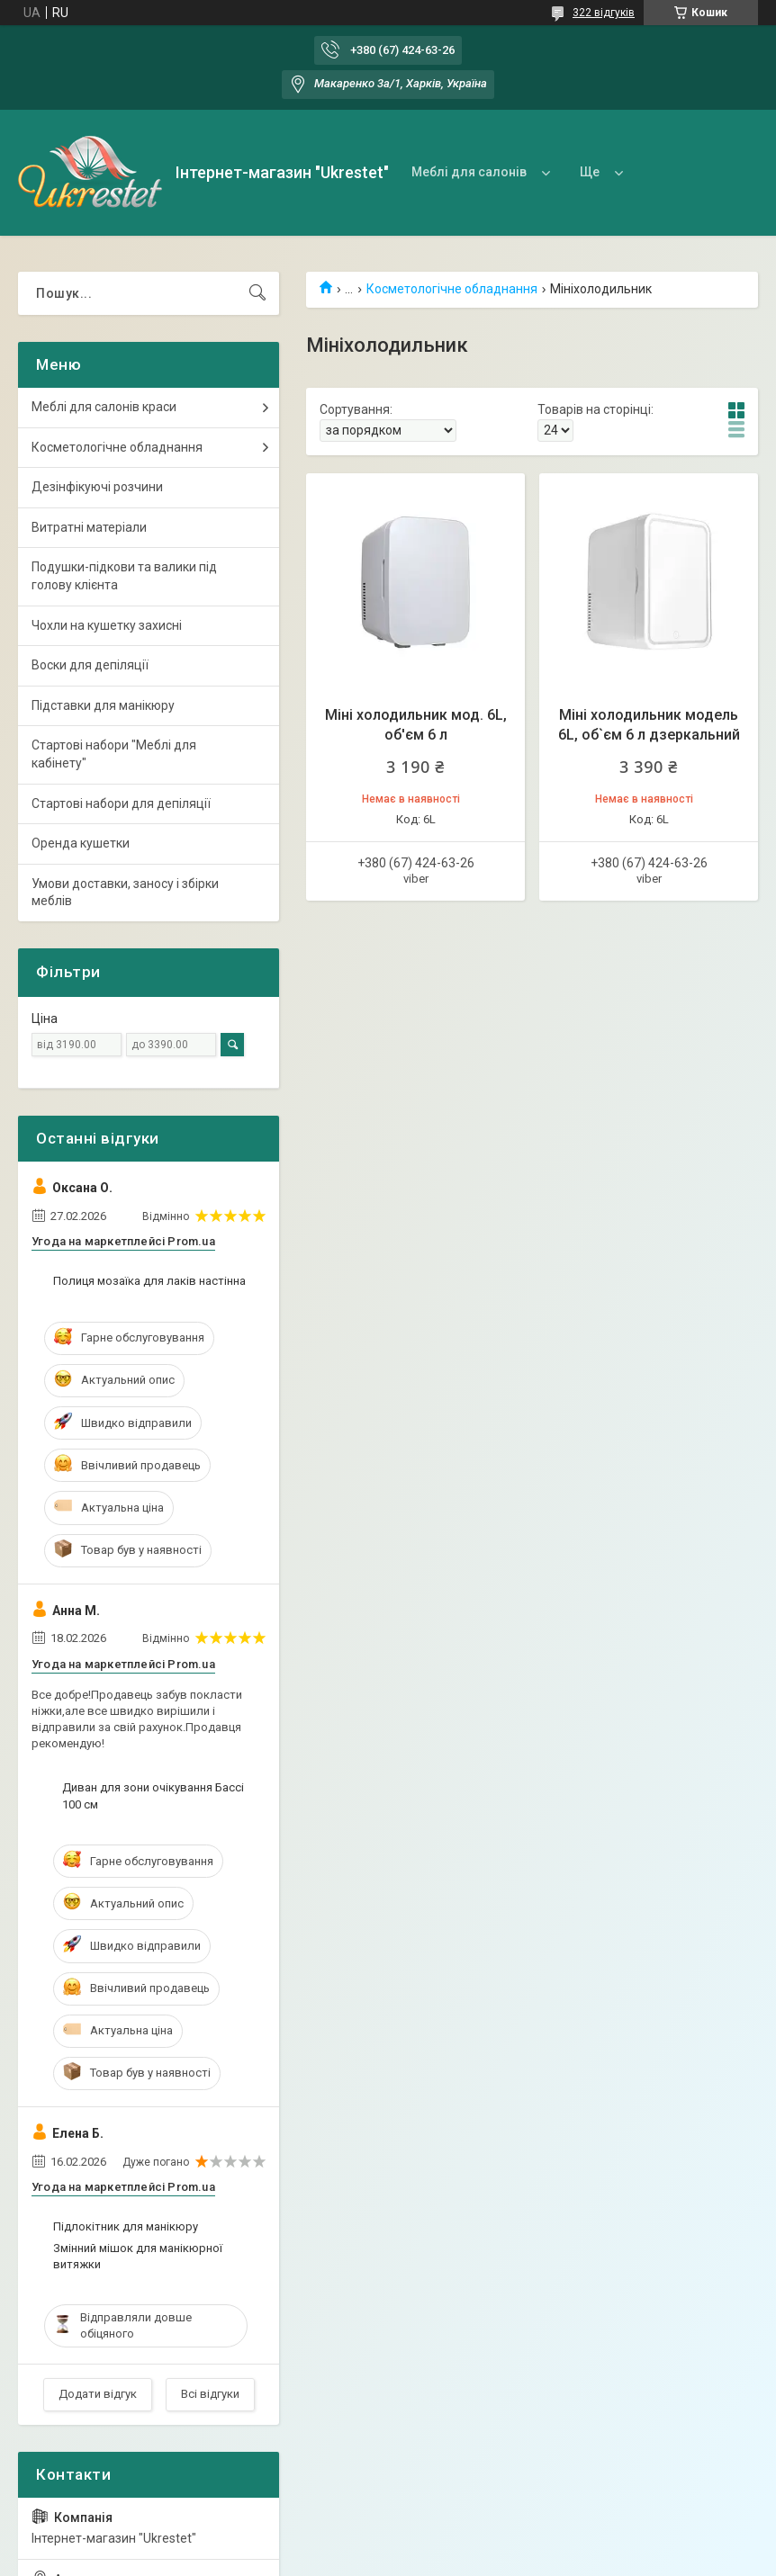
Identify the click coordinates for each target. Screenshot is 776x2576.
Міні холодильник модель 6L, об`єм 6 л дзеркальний (649, 724)
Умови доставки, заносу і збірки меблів (125, 892)
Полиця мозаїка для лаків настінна (149, 1281)
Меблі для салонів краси (104, 406)
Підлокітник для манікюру (125, 2226)
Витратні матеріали (89, 527)
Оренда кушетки (81, 843)
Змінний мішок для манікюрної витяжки (137, 2256)
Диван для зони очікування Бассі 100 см (153, 1795)
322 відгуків (604, 12)
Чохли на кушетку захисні (107, 625)
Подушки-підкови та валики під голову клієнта (124, 576)
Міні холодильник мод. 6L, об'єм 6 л (416, 724)
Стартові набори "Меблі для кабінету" (114, 754)
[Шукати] (257, 293)
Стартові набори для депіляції (121, 803)
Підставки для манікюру (103, 705)
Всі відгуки (210, 2394)
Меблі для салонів (469, 172)
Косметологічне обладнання (451, 289)
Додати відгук (98, 2394)
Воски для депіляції (90, 665)
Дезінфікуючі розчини (97, 487)
